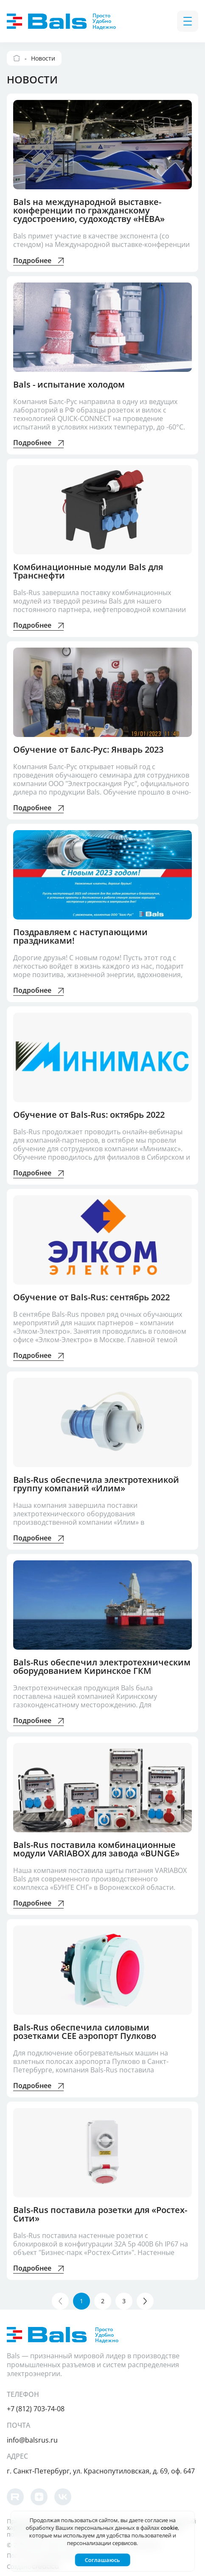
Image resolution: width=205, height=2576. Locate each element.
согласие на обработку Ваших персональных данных (101, 2524)
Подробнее (38, 261)
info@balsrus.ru (32, 2437)
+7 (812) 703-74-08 (36, 2406)
